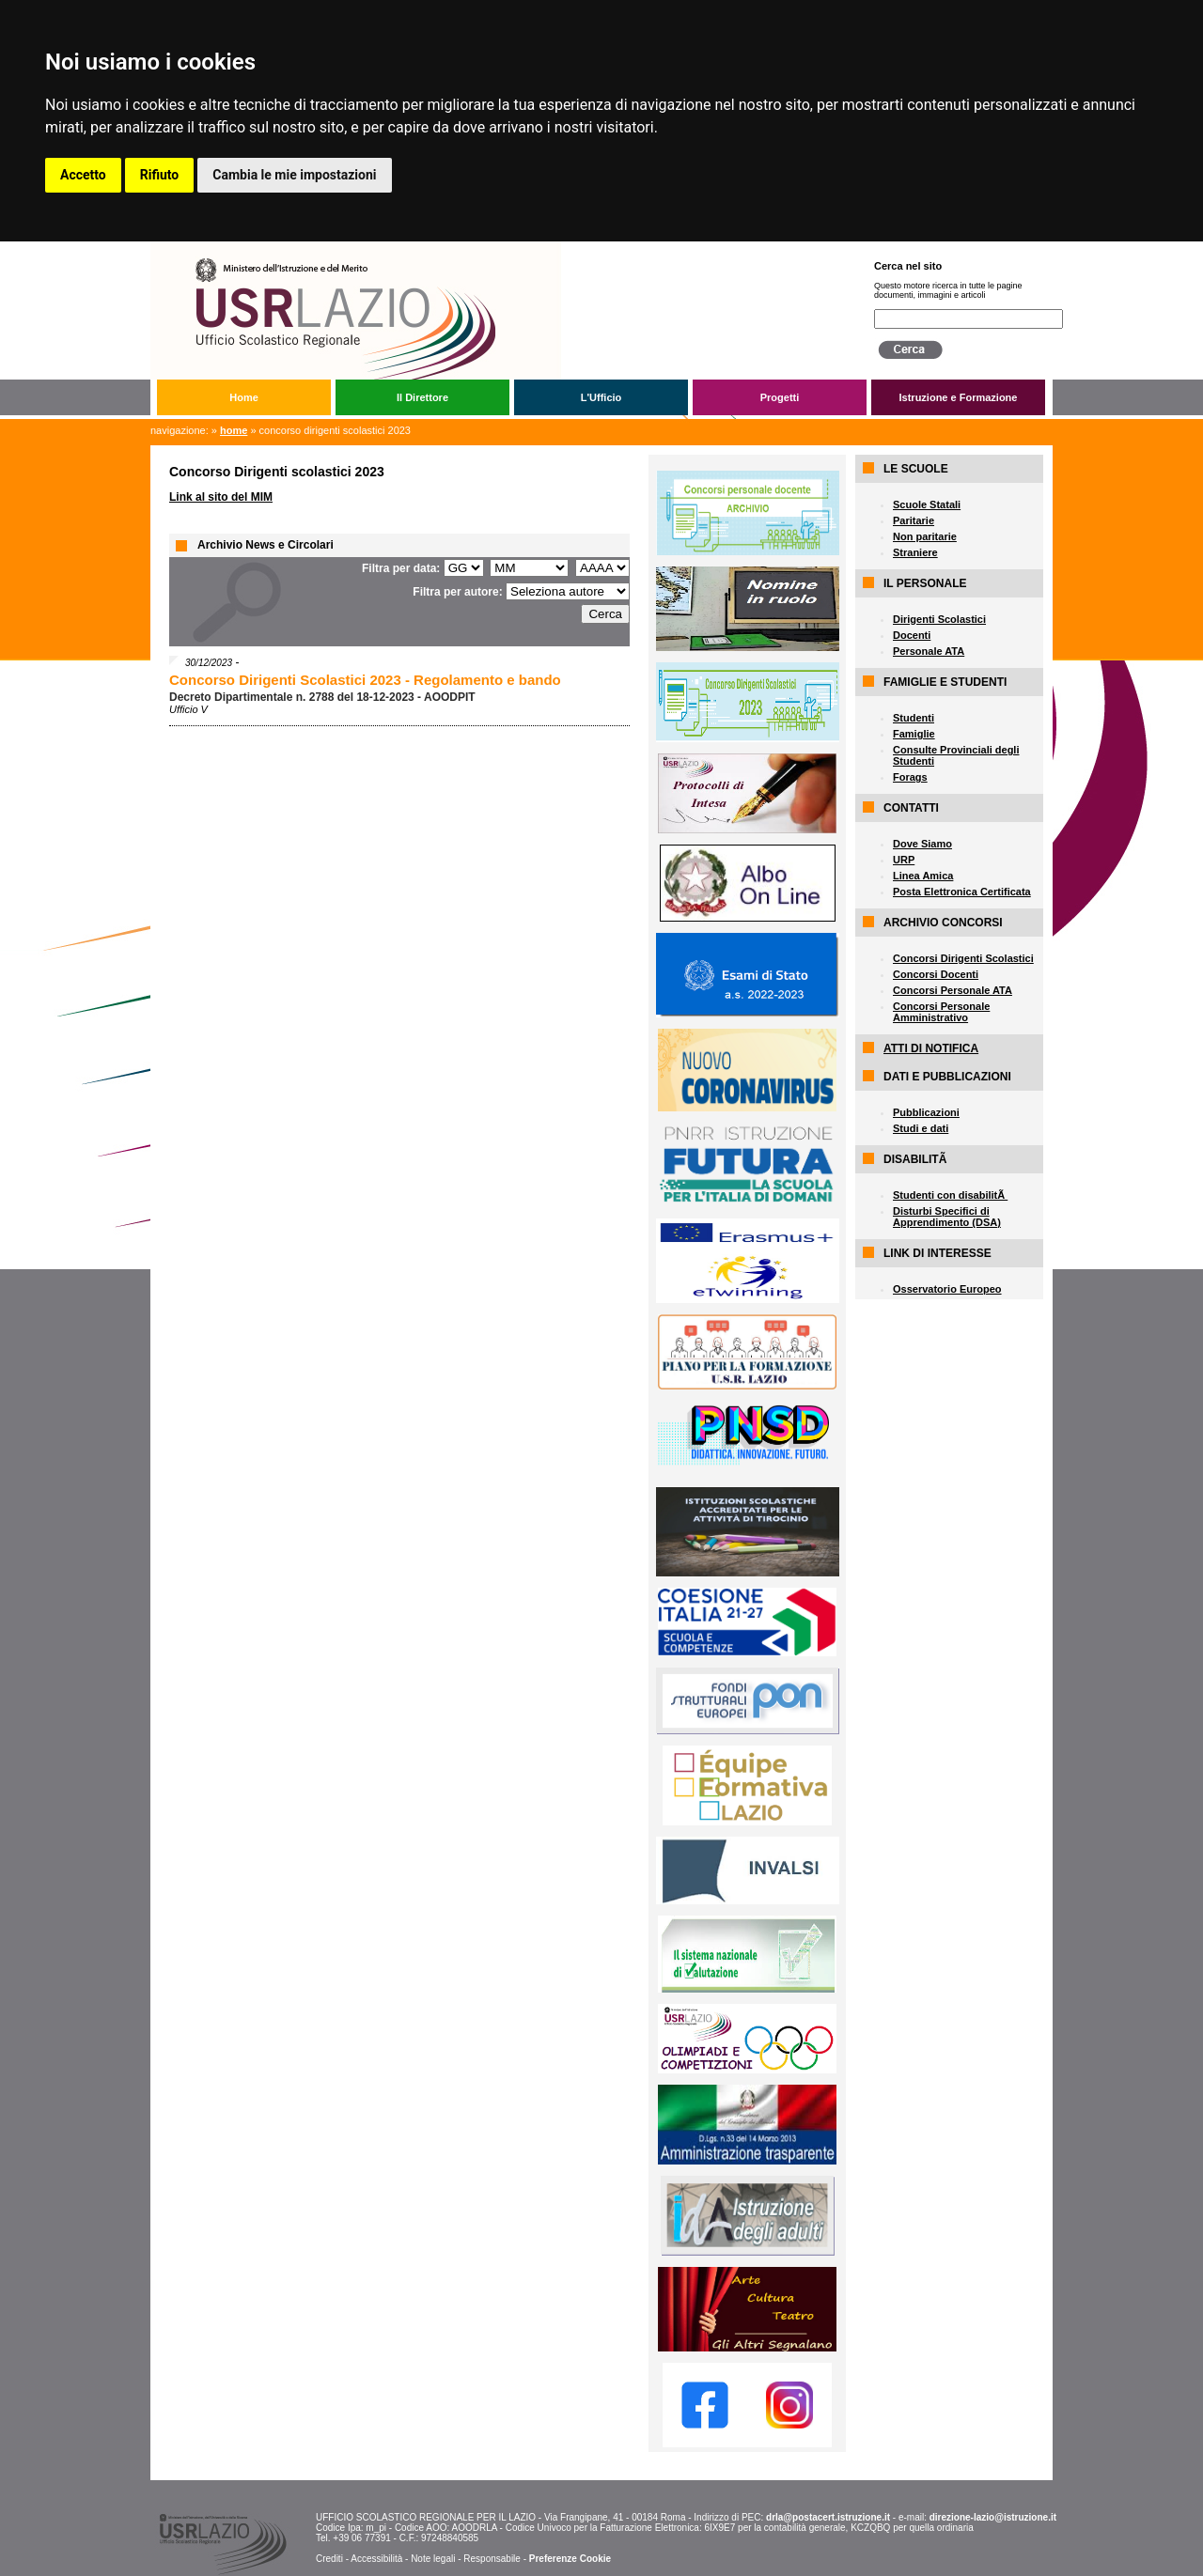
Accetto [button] (83, 174)
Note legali (433, 2558)
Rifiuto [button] (160, 174)
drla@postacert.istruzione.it (828, 2517)
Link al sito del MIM (221, 497)
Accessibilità (376, 2558)
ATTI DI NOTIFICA (930, 1048)
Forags (910, 777)
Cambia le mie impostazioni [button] (294, 174)
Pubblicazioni (926, 1112)
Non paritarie (925, 536)
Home (243, 397)
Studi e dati (920, 1128)
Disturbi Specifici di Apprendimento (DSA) (947, 1216)
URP (903, 859)
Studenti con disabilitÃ (950, 1195)
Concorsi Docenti (935, 974)
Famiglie (914, 733)
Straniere (915, 552)
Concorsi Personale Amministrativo (941, 1012)
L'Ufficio (601, 397)
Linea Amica (923, 875)
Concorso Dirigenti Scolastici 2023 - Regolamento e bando (365, 680)
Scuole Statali (927, 504)
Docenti (911, 635)
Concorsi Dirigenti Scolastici (963, 958)
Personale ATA (928, 651)
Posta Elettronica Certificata (962, 891)
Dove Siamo (922, 843)
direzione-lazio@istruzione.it (993, 2517)
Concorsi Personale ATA (952, 990)
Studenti (913, 717)
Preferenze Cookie (570, 2558)
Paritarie (913, 520)
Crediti (329, 2558)
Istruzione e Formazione (958, 397)
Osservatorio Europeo (947, 1289)
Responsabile (492, 2558)
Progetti (780, 397)
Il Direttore (422, 397)
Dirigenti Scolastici (939, 619)
